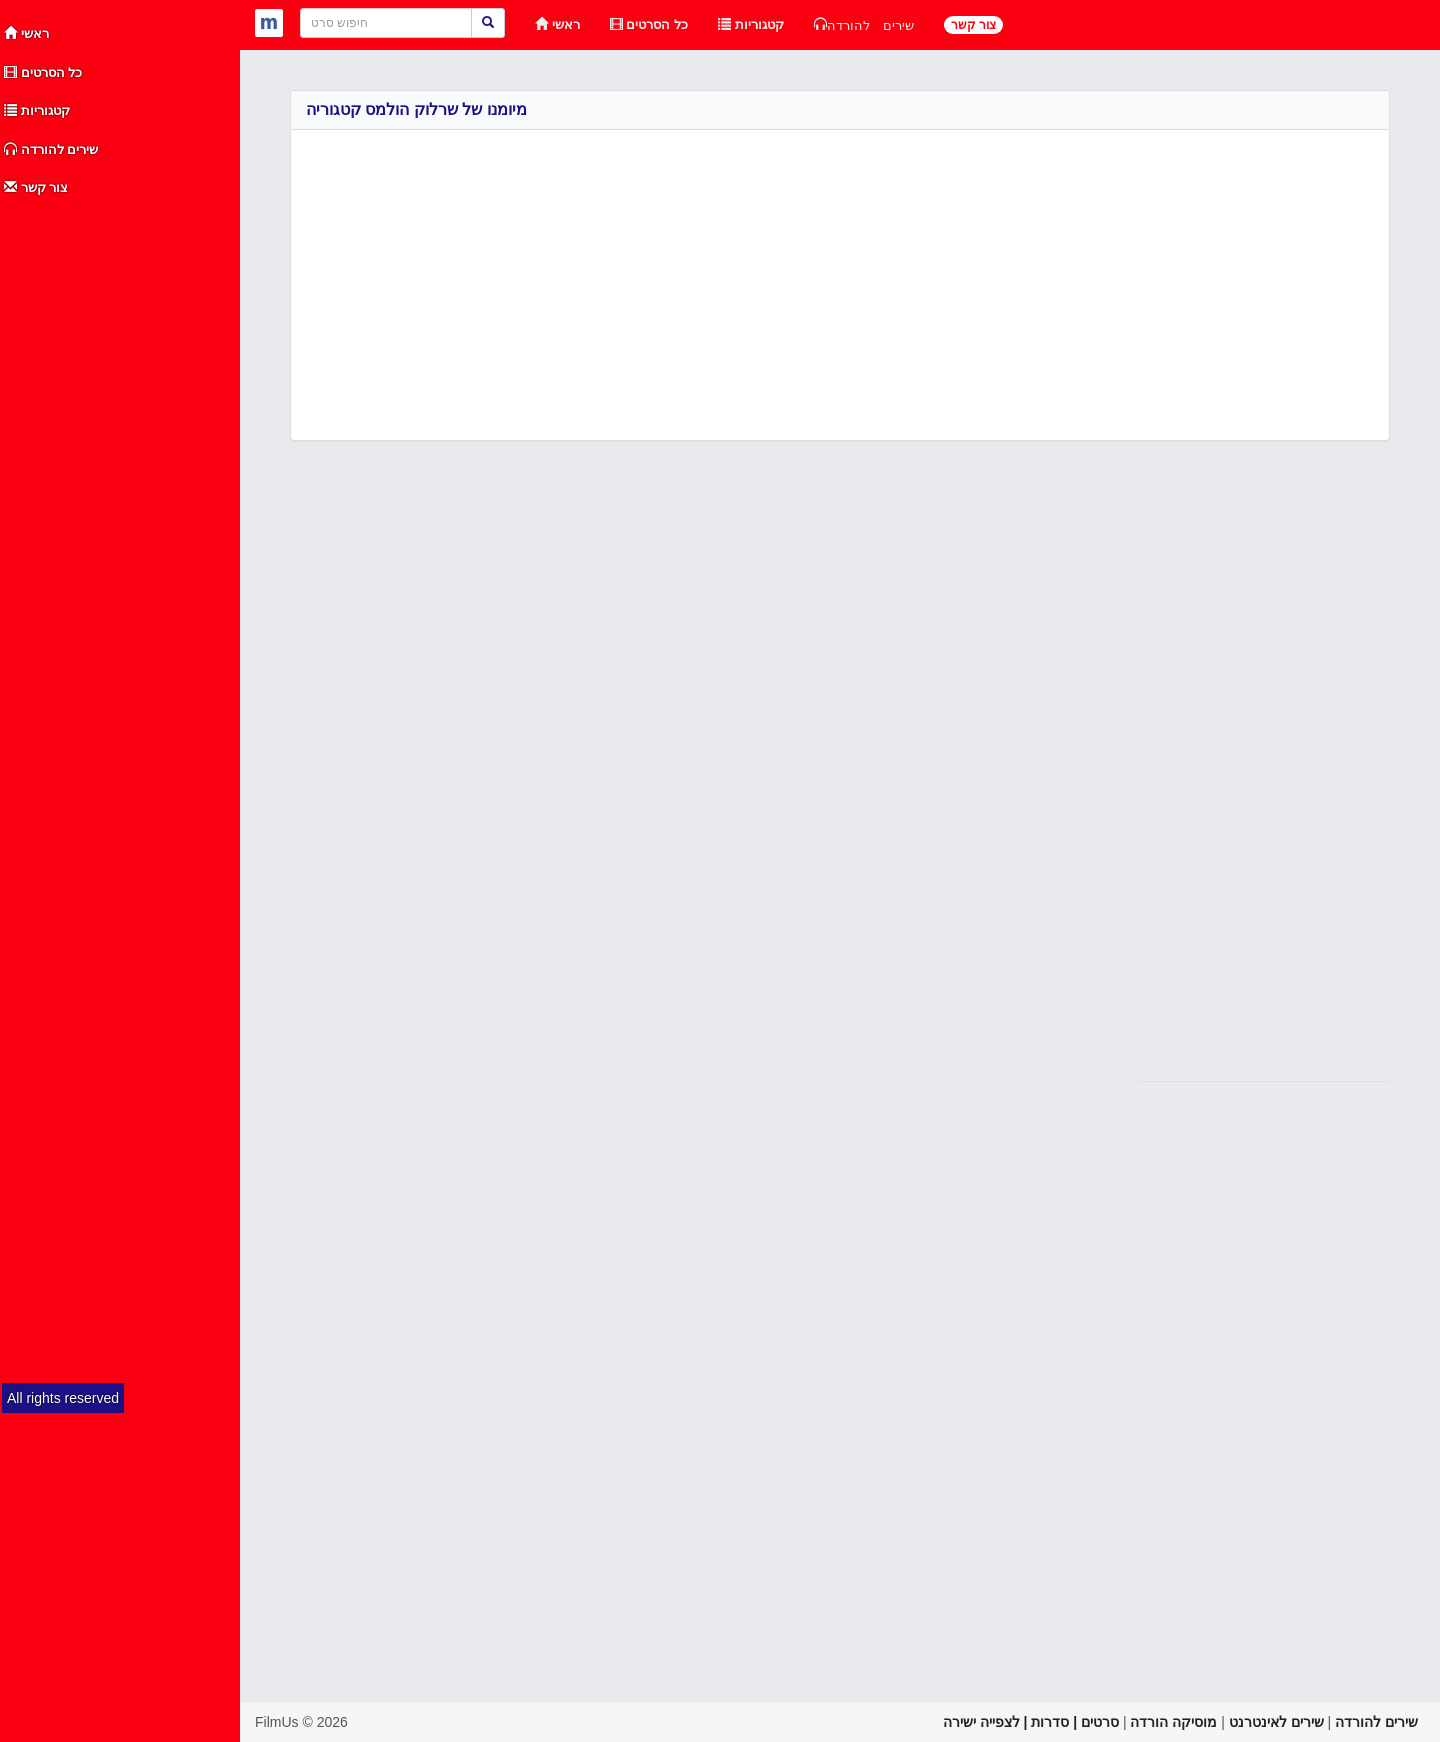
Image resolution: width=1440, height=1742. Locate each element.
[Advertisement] (121, 508)
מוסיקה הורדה (1173, 1722)
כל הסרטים (43, 72)
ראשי (26, 33)
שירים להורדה (51, 149)
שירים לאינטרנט (1276, 1722)
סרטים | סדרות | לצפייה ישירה (1031, 1722)
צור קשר (36, 187)
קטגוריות (37, 110)
